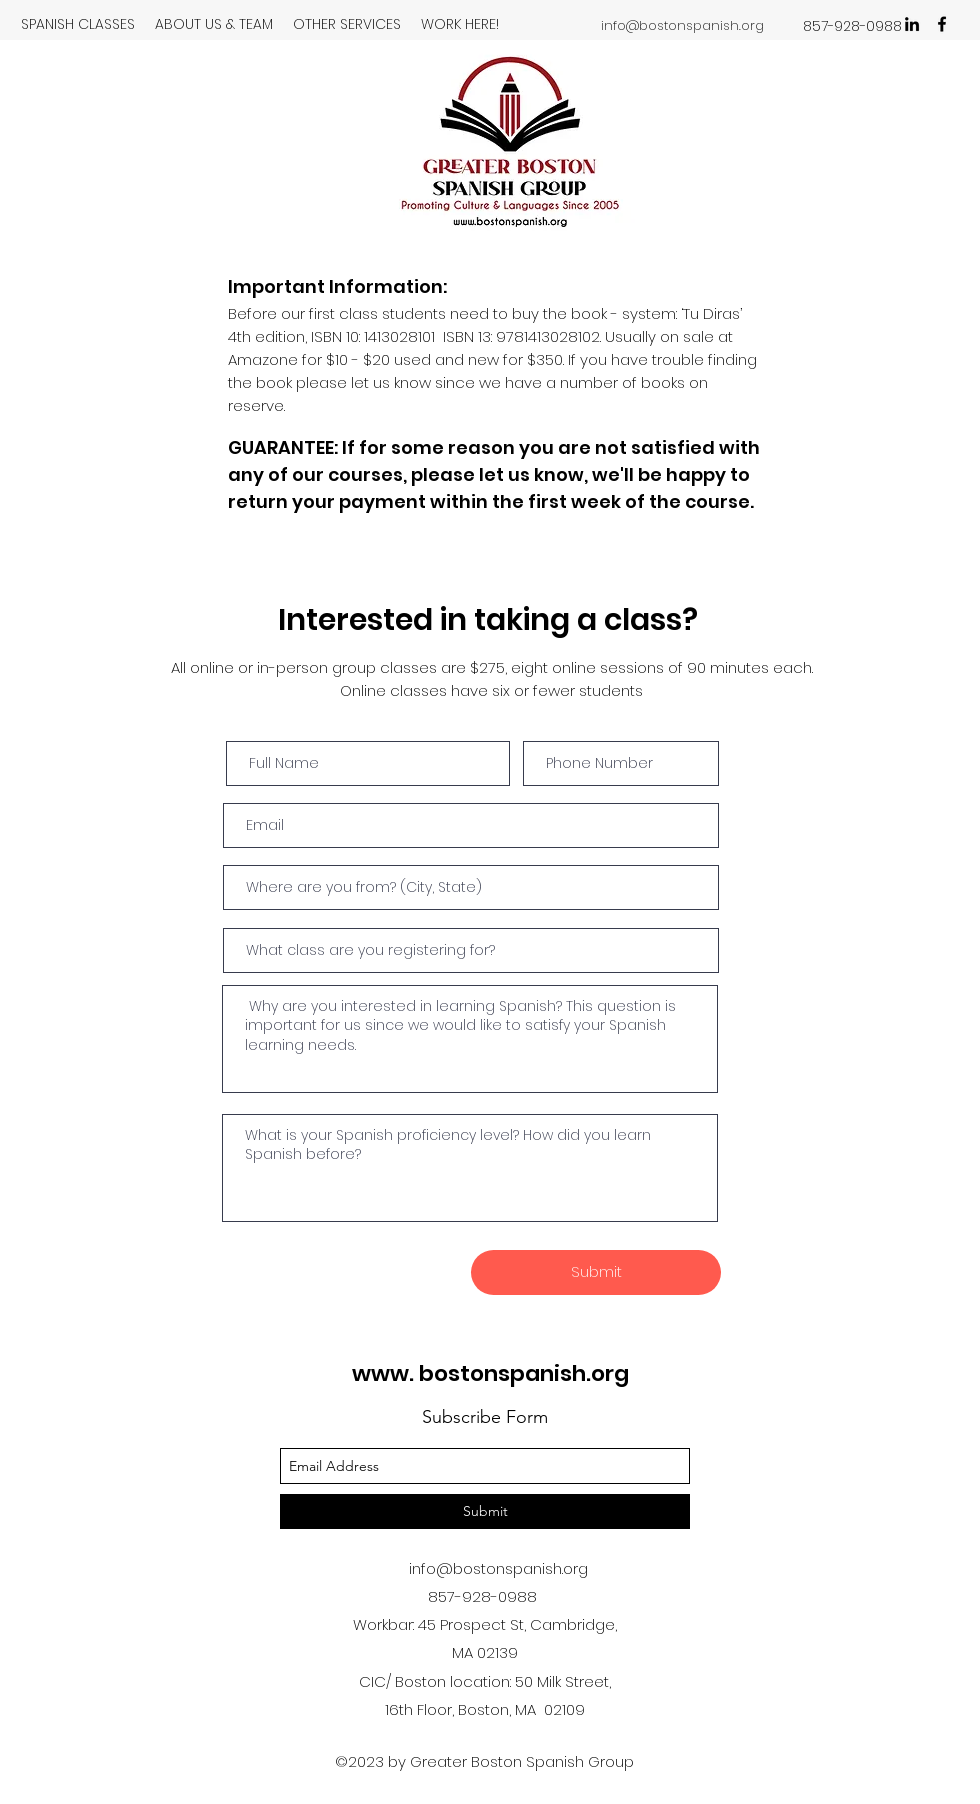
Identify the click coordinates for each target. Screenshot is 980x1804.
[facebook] (942, 24)
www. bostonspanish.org (490, 1373)
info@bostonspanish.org (682, 25)
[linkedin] (912, 24)
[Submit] (596, 1272)
